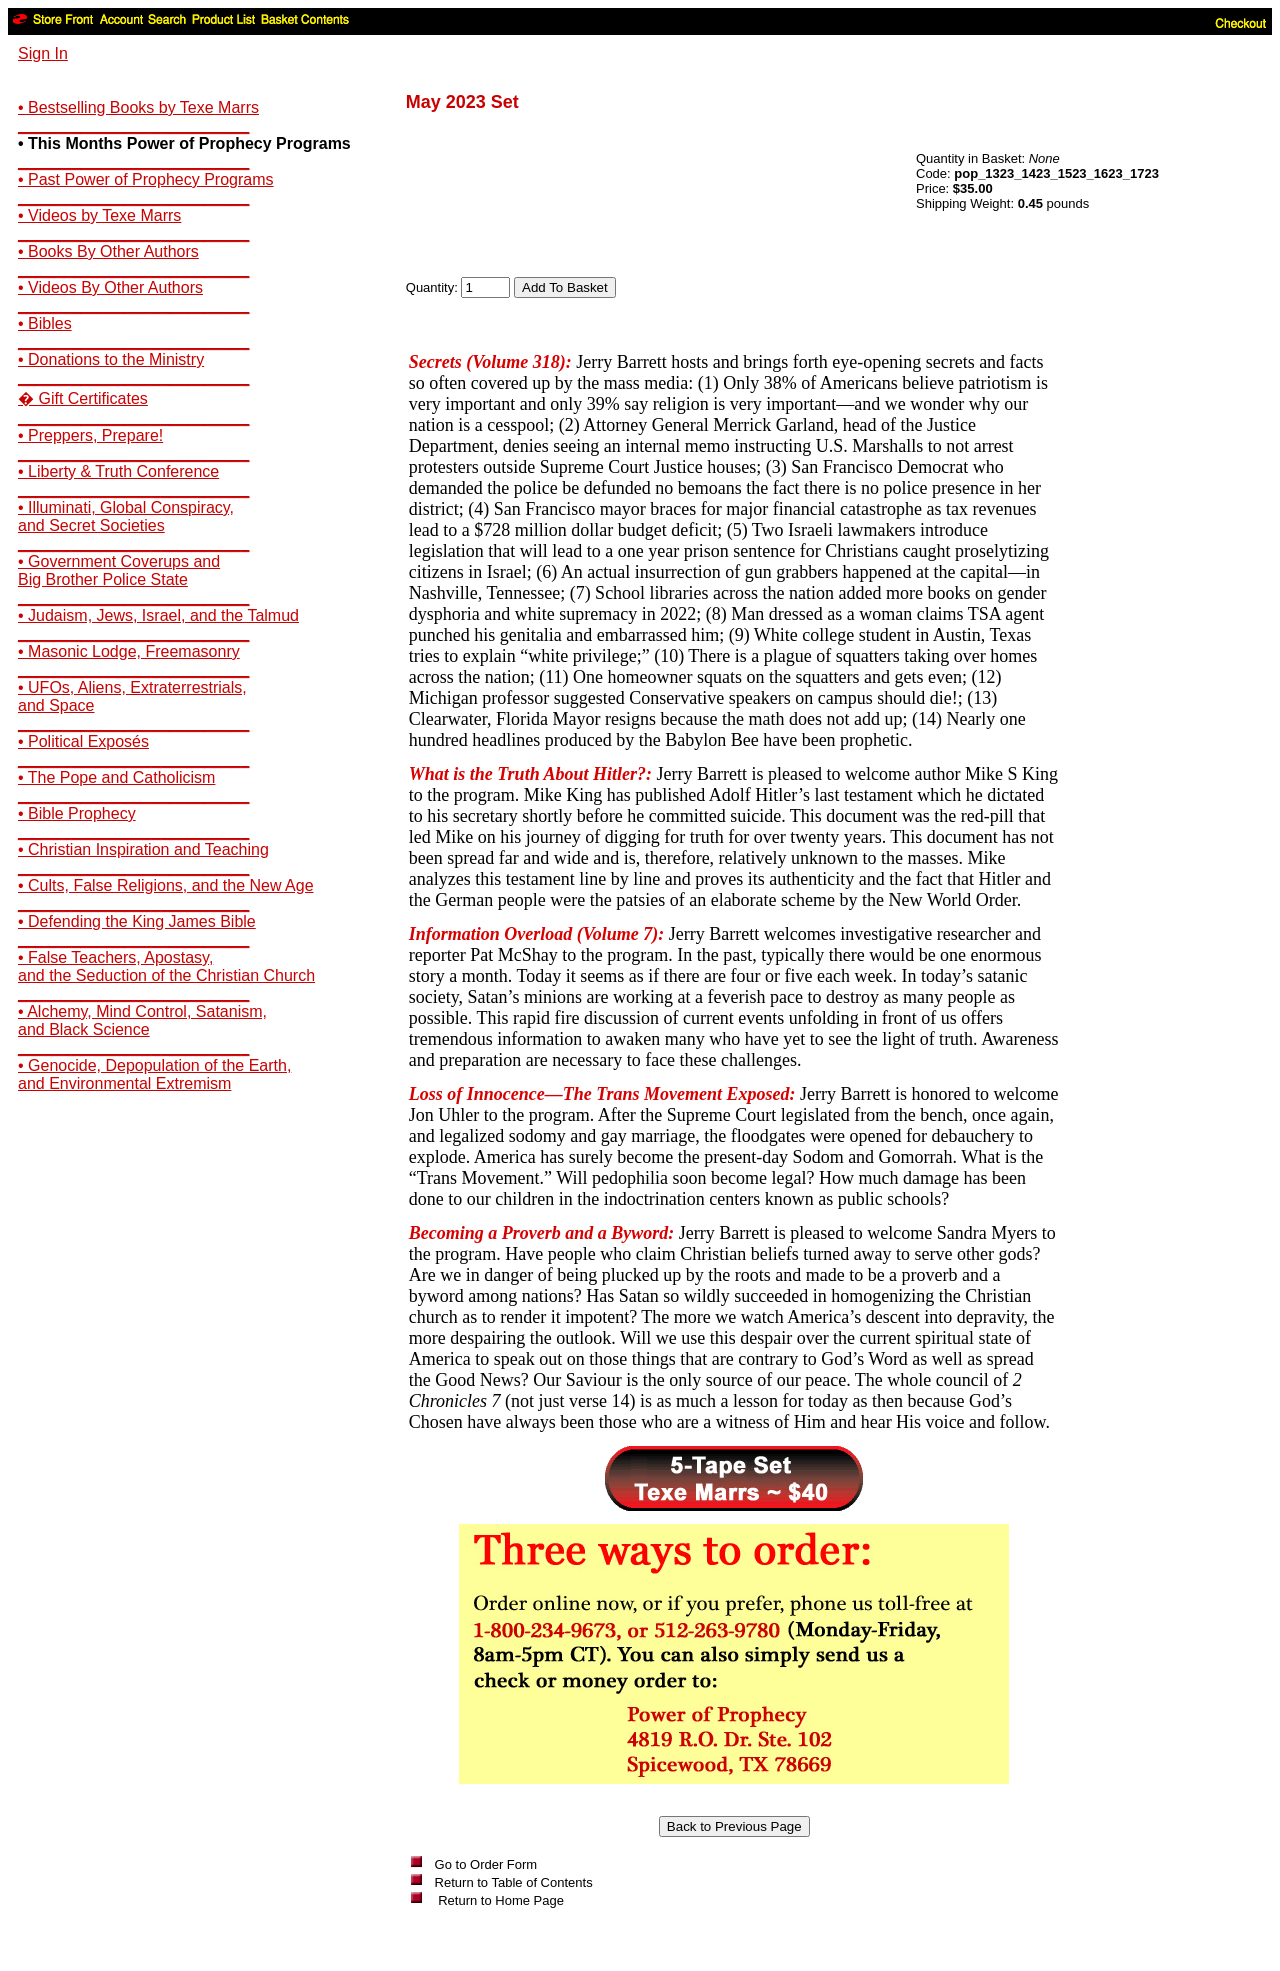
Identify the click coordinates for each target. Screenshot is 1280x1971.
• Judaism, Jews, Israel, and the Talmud (158, 615)
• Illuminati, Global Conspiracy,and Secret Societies (126, 516)
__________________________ (133, 125)
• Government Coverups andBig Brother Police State (119, 570)
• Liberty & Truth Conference (118, 471)
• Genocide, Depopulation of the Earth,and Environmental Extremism (154, 1074)
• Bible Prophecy (77, 813)
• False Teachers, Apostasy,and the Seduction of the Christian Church (166, 966)
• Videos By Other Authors (110, 287)
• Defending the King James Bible (137, 921)
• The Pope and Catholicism (116, 777)
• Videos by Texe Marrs (99, 215)
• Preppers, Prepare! (90, 435)
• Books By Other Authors (108, 251)
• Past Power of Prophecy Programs (145, 179)
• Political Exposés (83, 741)
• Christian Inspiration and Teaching (143, 849)
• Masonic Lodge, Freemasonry (129, 651)
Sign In (43, 53)
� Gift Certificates (83, 398)
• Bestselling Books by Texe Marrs (138, 107)
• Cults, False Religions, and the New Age (166, 885)
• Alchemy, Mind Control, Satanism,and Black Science (142, 1020)
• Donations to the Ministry (111, 359)
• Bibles (45, 323)
